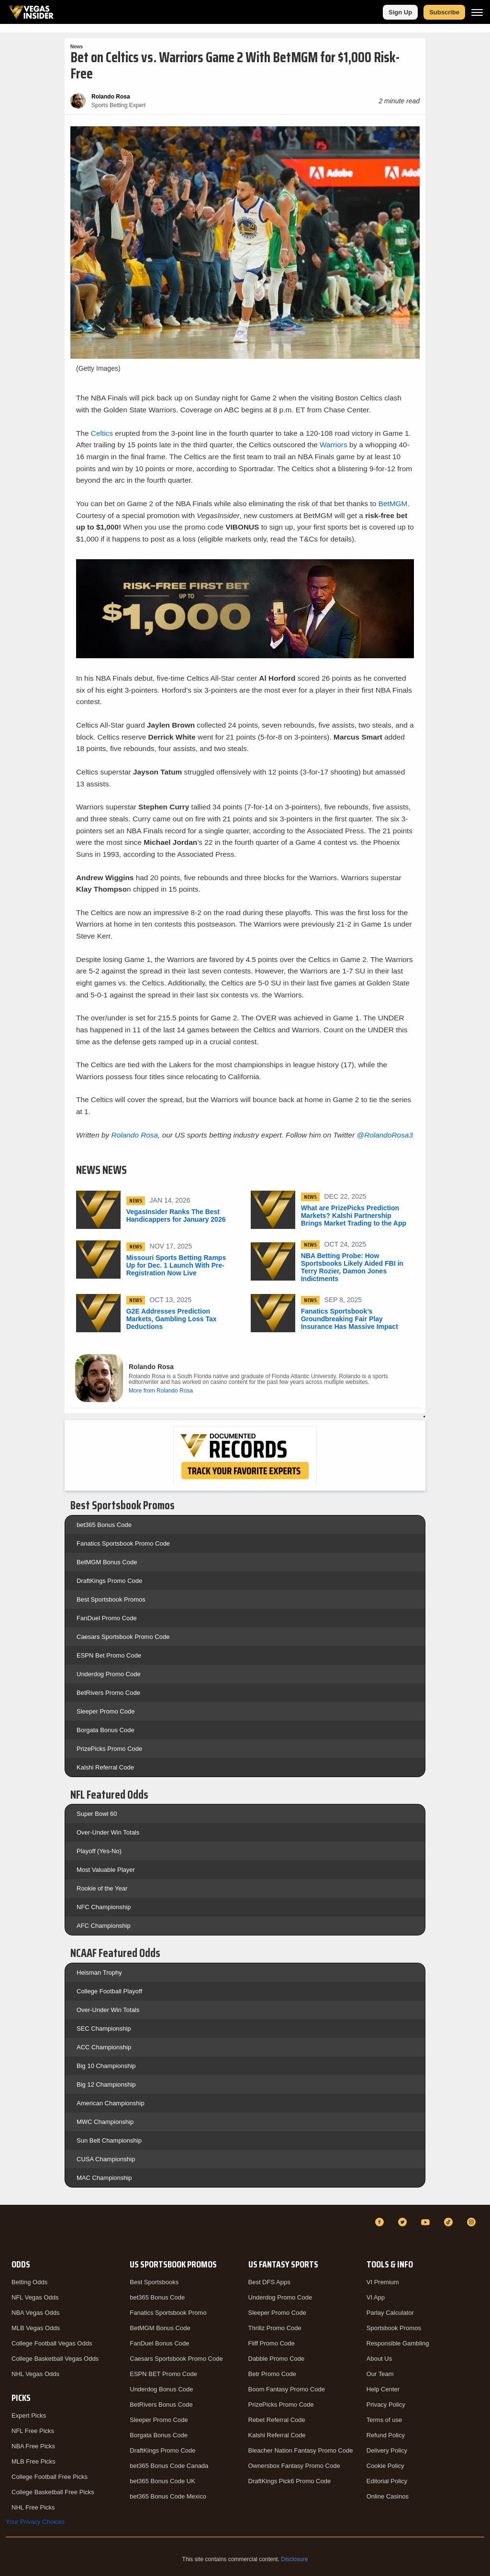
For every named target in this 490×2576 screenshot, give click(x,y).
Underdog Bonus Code (161, 2389)
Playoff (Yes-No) (99, 1851)
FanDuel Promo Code (107, 1618)
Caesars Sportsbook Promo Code (123, 1636)
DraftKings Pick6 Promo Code (289, 2481)
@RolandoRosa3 (385, 1135)
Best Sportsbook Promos (111, 1599)
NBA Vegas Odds (35, 2312)
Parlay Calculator (390, 2312)
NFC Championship (104, 1907)
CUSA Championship (106, 2159)
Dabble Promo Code (276, 2358)
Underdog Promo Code (109, 1674)
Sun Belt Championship (109, 2140)
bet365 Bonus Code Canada (169, 2465)
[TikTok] (450, 2222)
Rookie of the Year (102, 1888)
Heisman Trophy (99, 1972)
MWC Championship (105, 2121)
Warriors (333, 445)
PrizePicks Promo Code (109, 1748)
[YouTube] (427, 2222)
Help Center (383, 2389)
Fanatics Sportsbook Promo (168, 2312)
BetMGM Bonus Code (107, 1562)
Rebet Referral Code (276, 2419)
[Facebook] (381, 2222)
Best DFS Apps (269, 2282)
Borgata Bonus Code (105, 1730)
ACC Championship (104, 2047)
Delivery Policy (387, 2450)
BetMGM (393, 503)
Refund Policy (386, 2435)
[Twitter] (404, 2222)
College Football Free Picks (49, 2476)
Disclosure (294, 2559)
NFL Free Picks (32, 2430)
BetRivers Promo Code (108, 1692)
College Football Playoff (109, 1991)
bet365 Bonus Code (104, 1524)
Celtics (102, 433)
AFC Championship (104, 1925)
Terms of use (384, 2419)
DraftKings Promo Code (109, 1580)
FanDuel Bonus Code (159, 2343)
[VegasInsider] (11, 2231)
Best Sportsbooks (154, 2282)
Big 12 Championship (106, 2084)
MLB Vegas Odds (35, 2328)
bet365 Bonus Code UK (162, 2481)
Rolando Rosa (134, 1135)
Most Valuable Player (106, 1869)
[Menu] (477, 12)
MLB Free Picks (33, 2461)
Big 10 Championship (106, 2065)
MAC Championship (104, 2177)
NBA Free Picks (33, 2446)
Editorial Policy (387, 2481)
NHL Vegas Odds (35, 2373)
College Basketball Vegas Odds (55, 2358)
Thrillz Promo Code (274, 2328)
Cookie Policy (385, 2465)
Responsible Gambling (398, 2343)
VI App (376, 2297)
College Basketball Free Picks (52, 2492)
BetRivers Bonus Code (161, 2404)
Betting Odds (29, 2282)
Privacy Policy (386, 2404)
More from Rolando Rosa (161, 1390)
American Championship (111, 2103)
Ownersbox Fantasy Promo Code (294, 2465)
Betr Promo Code (272, 2373)
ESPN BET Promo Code (163, 2373)
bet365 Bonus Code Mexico (168, 2496)
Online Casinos (388, 2496)
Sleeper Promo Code (105, 1711)
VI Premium (383, 2282)
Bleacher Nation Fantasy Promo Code (300, 2450)
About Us (379, 2358)
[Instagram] (473, 2222)
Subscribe (444, 12)
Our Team (380, 2373)
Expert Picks (28, 2415)
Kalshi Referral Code (105, 1767)
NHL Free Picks (33, 2507)
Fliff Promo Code (271, 2343)
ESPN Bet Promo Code (109, 1655)
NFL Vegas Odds (35, 2297)
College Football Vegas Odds (51, 2343)
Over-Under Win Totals (108, 1832)
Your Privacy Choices (35, 2521)
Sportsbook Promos (394, 2328)
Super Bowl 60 (97, 1813)
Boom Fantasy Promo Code (286, 2389)
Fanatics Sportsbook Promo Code (123, 1543)
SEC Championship (104, 2028)
